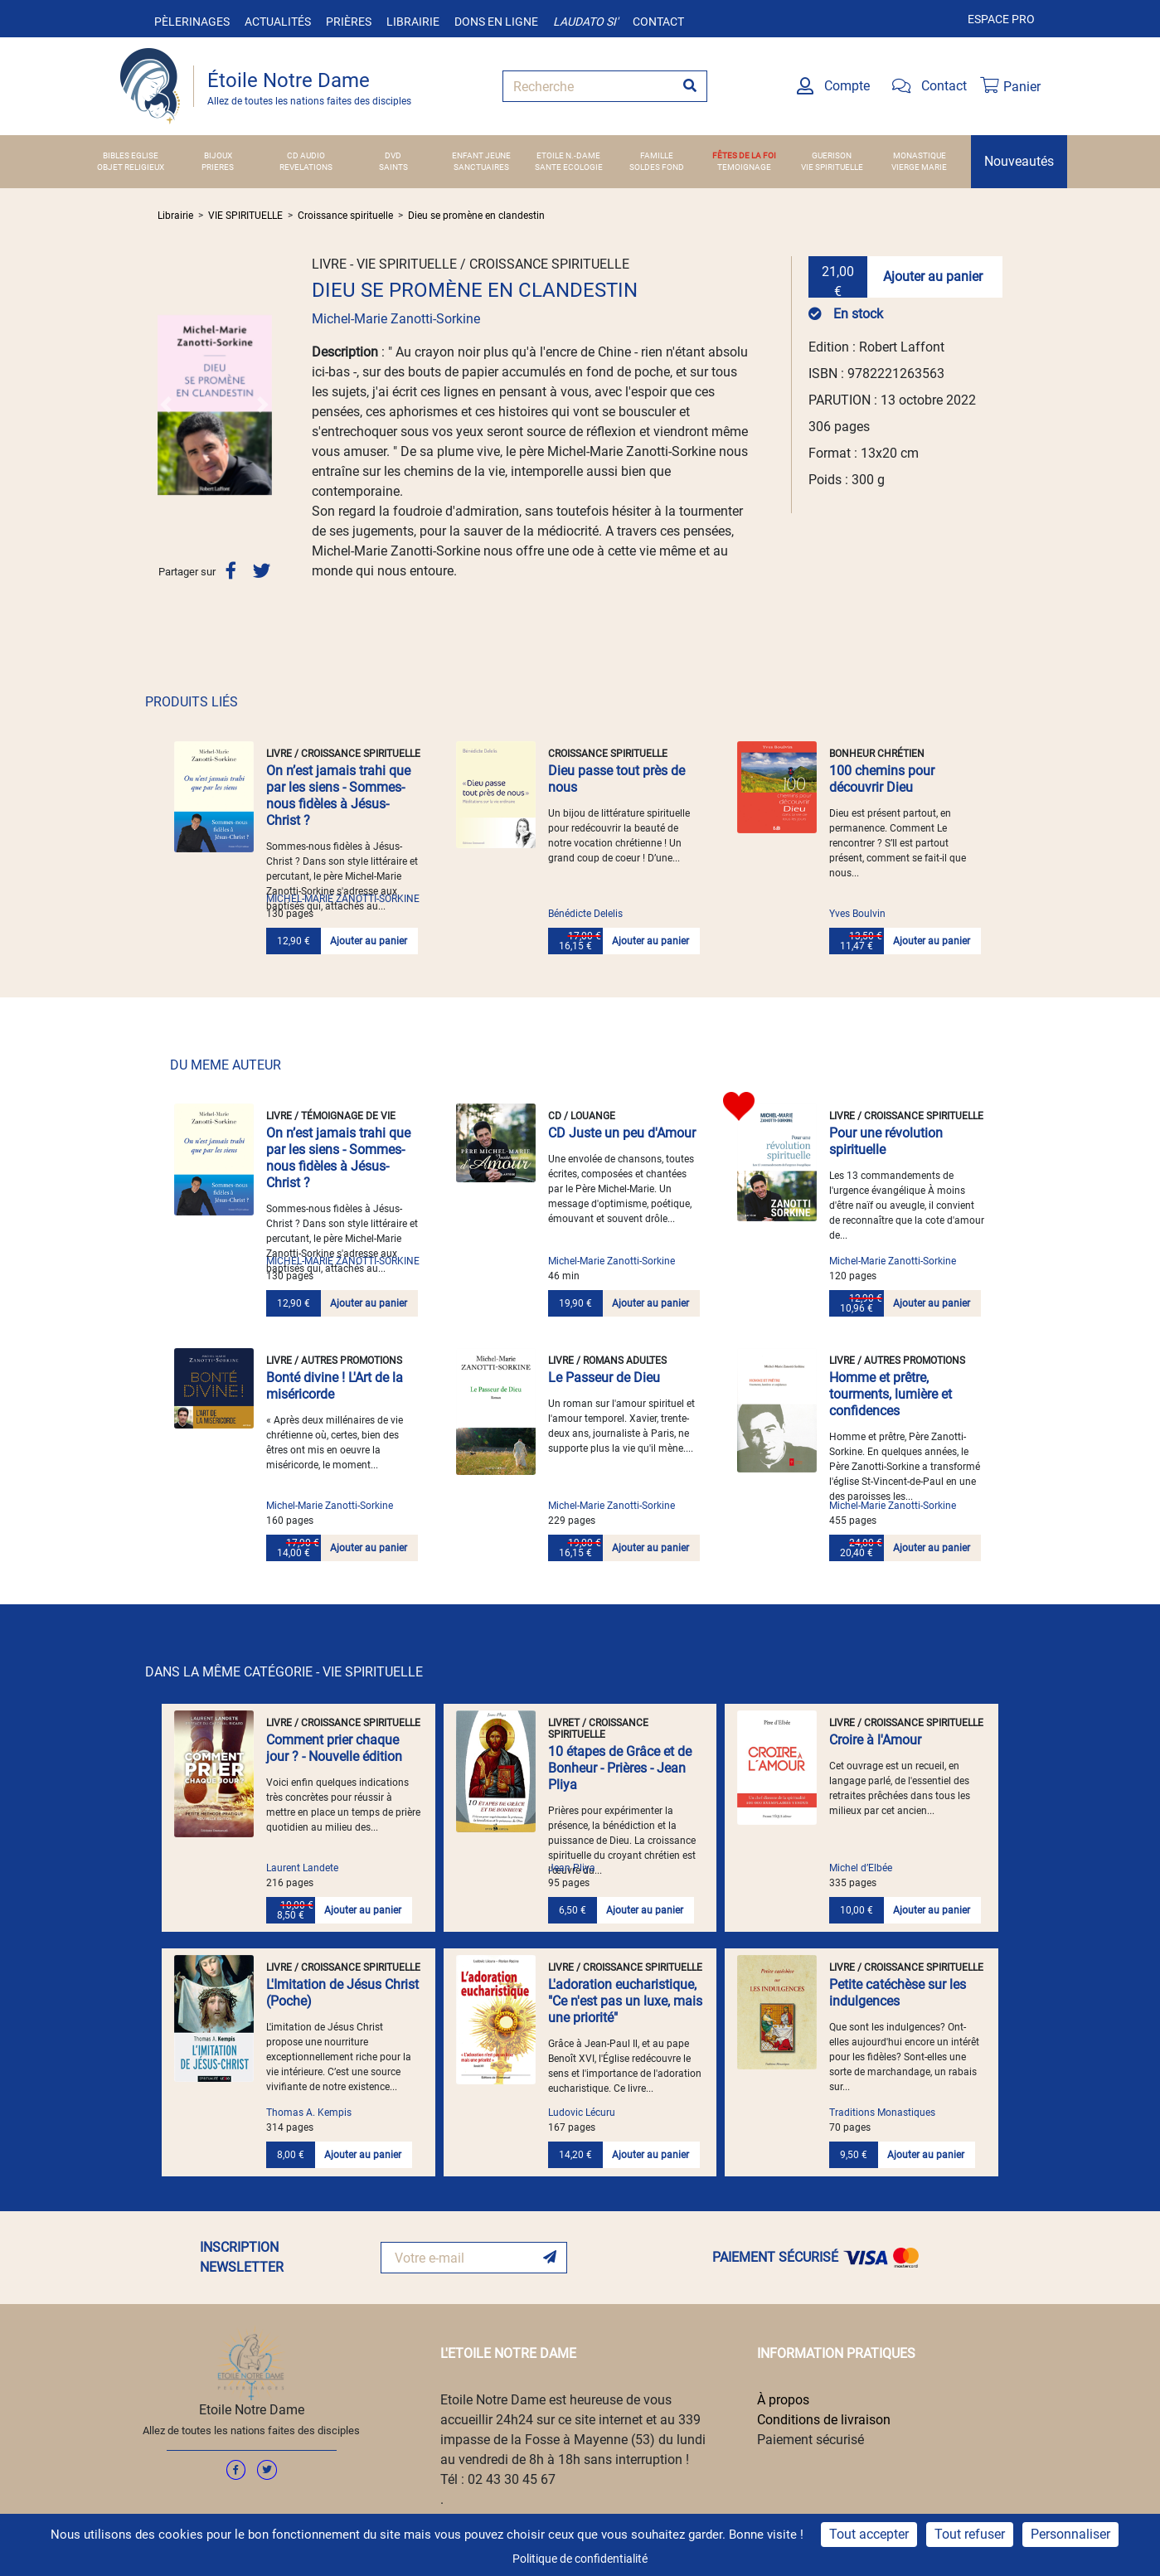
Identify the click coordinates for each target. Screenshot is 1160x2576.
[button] (166, 404)
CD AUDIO (306, 155)
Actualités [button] (278, 21)
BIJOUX (218, 155)
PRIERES (217, 167)
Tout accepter (869, 2534)
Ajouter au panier (933, 276)
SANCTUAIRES (481, 167)
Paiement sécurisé (810, 2439)
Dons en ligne (496, 21)
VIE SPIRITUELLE (832, 167)
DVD (393, 155)
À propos (783, 2400)
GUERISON (832, 155)
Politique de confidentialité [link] (580, 2558)
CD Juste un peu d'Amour (622, 1133)
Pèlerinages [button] (192, 21)
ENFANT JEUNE (481, 155)
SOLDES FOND (656, 167)
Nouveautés (1019, 161)
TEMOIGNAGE (744, 167)
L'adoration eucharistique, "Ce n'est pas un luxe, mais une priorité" (625, 2001)
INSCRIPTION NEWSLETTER (242, 2257)
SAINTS (393, 167)
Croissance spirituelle (345, 215)
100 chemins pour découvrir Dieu (881, 779)
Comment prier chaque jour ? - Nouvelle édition (334, 1748)
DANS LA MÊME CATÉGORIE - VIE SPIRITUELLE (284, 1672)
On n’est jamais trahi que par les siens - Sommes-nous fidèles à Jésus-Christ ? (338, 795)
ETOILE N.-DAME (568, 155)
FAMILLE (656, 155)
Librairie (412, 21)
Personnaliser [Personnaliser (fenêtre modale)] (1070, 2534)
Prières (348, 21)
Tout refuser (969, 2534)
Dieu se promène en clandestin (476, 215)
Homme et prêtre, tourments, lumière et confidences (890, 1394)
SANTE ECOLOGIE (569, 167)
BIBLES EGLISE (130, 155)
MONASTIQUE (919, 155)
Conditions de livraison (824, 2420)
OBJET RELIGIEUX (130, 167)
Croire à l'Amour (875, 1740)
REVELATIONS (305, 167)
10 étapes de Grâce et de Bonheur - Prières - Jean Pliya (620, 1768)
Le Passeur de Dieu (604, 1377)
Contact (658, 21)
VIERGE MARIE (919, 167)
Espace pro (1001, 19)
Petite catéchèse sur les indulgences (897, 1993)
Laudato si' (585, 21)
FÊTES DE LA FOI (744, 155)
